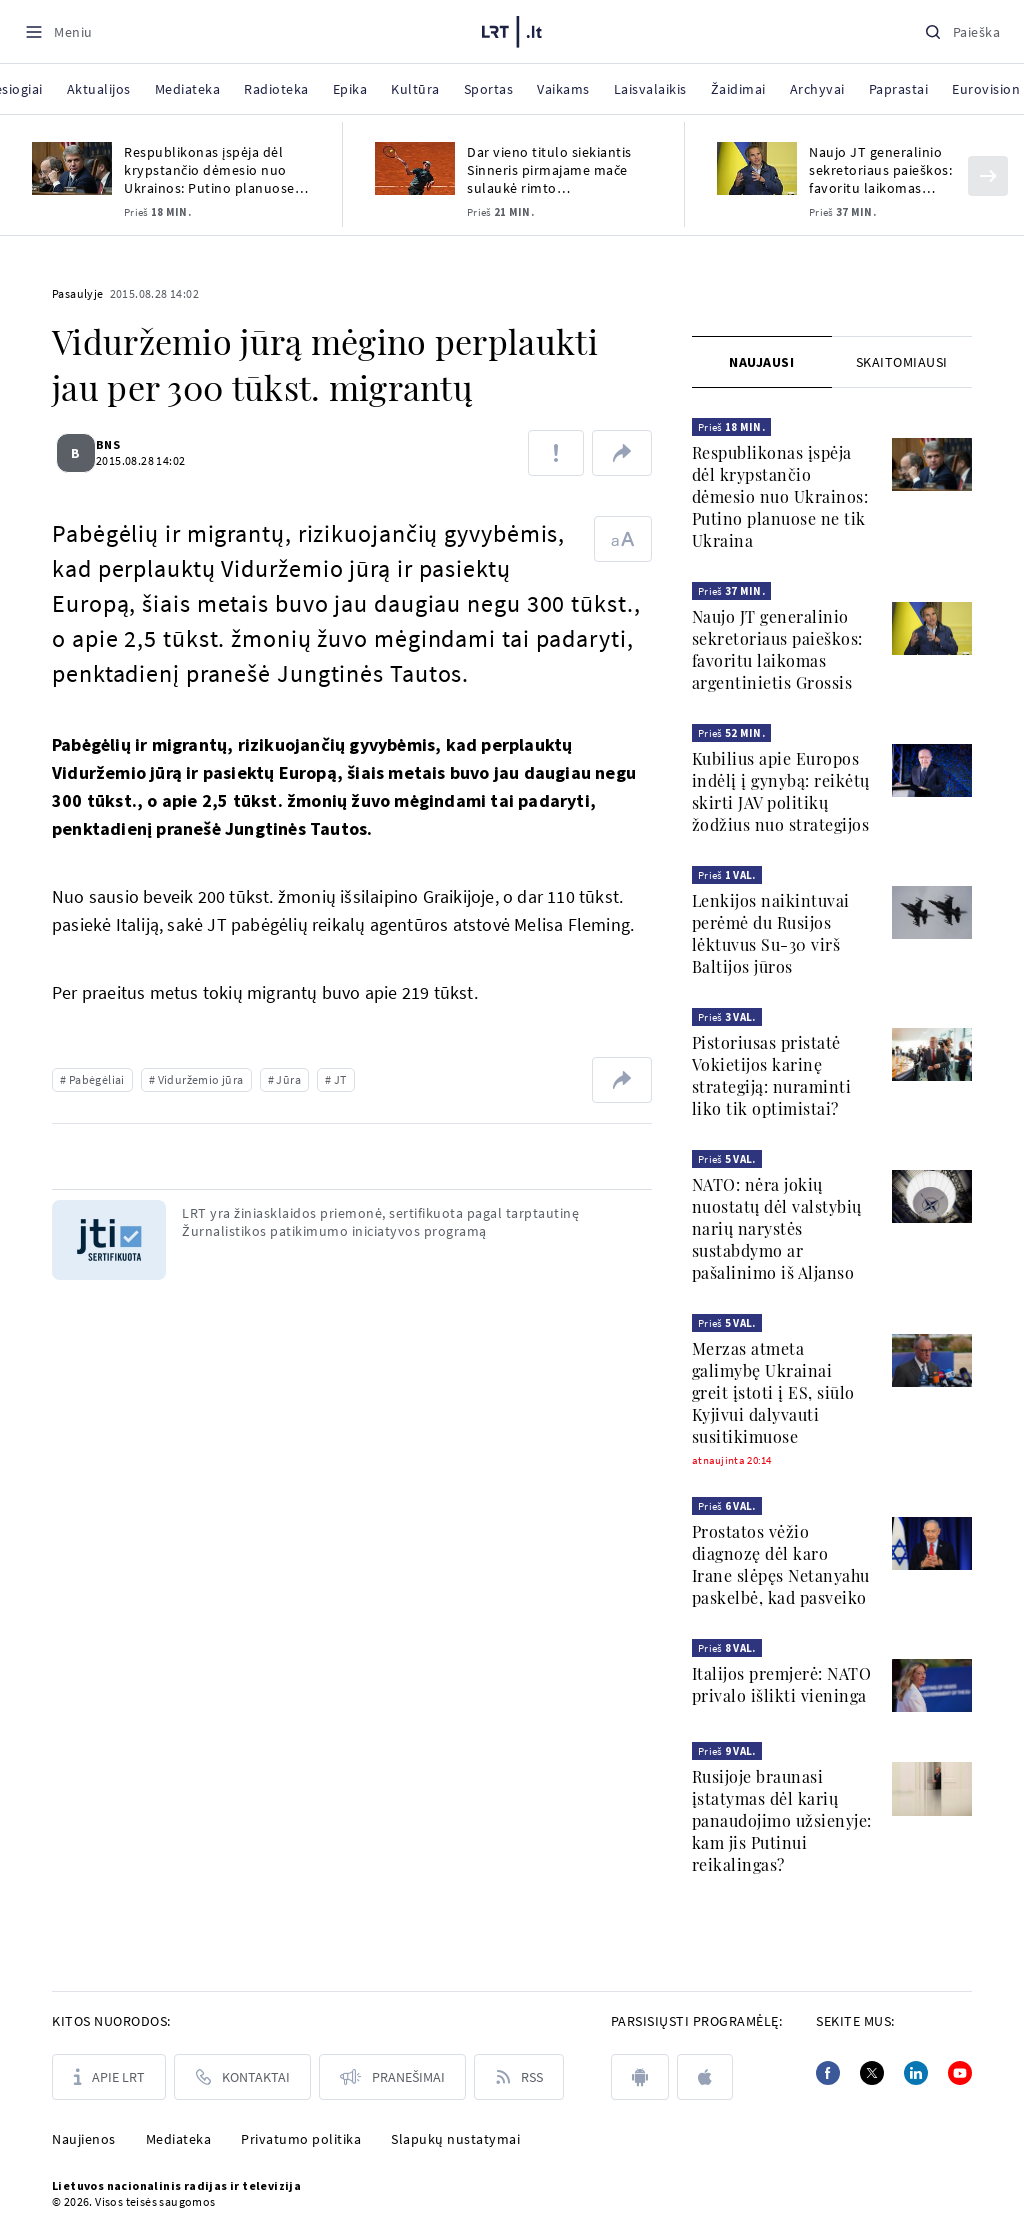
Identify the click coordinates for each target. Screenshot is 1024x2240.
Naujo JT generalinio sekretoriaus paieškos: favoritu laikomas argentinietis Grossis (880, 170)
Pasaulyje (78, 293)
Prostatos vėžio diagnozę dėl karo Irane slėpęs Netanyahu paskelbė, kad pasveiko (781, 1564)
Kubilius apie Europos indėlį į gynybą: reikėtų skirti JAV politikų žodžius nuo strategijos (781, 791)
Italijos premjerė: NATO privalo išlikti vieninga (782, 1684)
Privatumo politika (301, 2139)
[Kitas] (988, 176)
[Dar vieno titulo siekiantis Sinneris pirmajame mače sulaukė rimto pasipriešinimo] (415, 168)
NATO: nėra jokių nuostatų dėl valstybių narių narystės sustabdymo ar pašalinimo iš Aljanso (777, 1228)
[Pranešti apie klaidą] (556, 453)
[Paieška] (962, 31)
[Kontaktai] (242, 2077)
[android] (640, 2077)
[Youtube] (960, 2073)
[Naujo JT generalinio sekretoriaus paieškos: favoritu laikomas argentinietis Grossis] (757, 168)
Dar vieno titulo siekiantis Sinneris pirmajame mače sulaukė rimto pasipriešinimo (549, 170)
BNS (120, 444)
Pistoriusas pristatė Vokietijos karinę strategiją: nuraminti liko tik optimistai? (772, 1075)
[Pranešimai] (392, 2077)
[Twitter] (872, 2073)
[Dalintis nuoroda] (622, 453)
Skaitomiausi (902, 362)
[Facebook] (828, 2073)
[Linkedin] (916, 2073)
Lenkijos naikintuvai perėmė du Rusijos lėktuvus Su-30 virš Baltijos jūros (771, 933)
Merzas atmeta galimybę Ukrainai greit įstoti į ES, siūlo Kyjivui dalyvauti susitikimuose (773, 1392)
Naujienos (84, 2139)
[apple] (705, 2077)
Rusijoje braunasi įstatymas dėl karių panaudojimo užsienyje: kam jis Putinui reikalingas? (782, 1820)
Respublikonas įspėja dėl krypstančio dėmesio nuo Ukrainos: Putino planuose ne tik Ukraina (209, 170)
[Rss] (519, 2077)
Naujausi (761, 362)
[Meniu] (58, 31)
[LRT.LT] (512, 29)
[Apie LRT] (109, 2077)
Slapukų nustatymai (455, 2139)
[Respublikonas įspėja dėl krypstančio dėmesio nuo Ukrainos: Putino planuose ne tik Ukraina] (72, 168)
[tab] (762, 362)
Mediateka (179, 2139)
